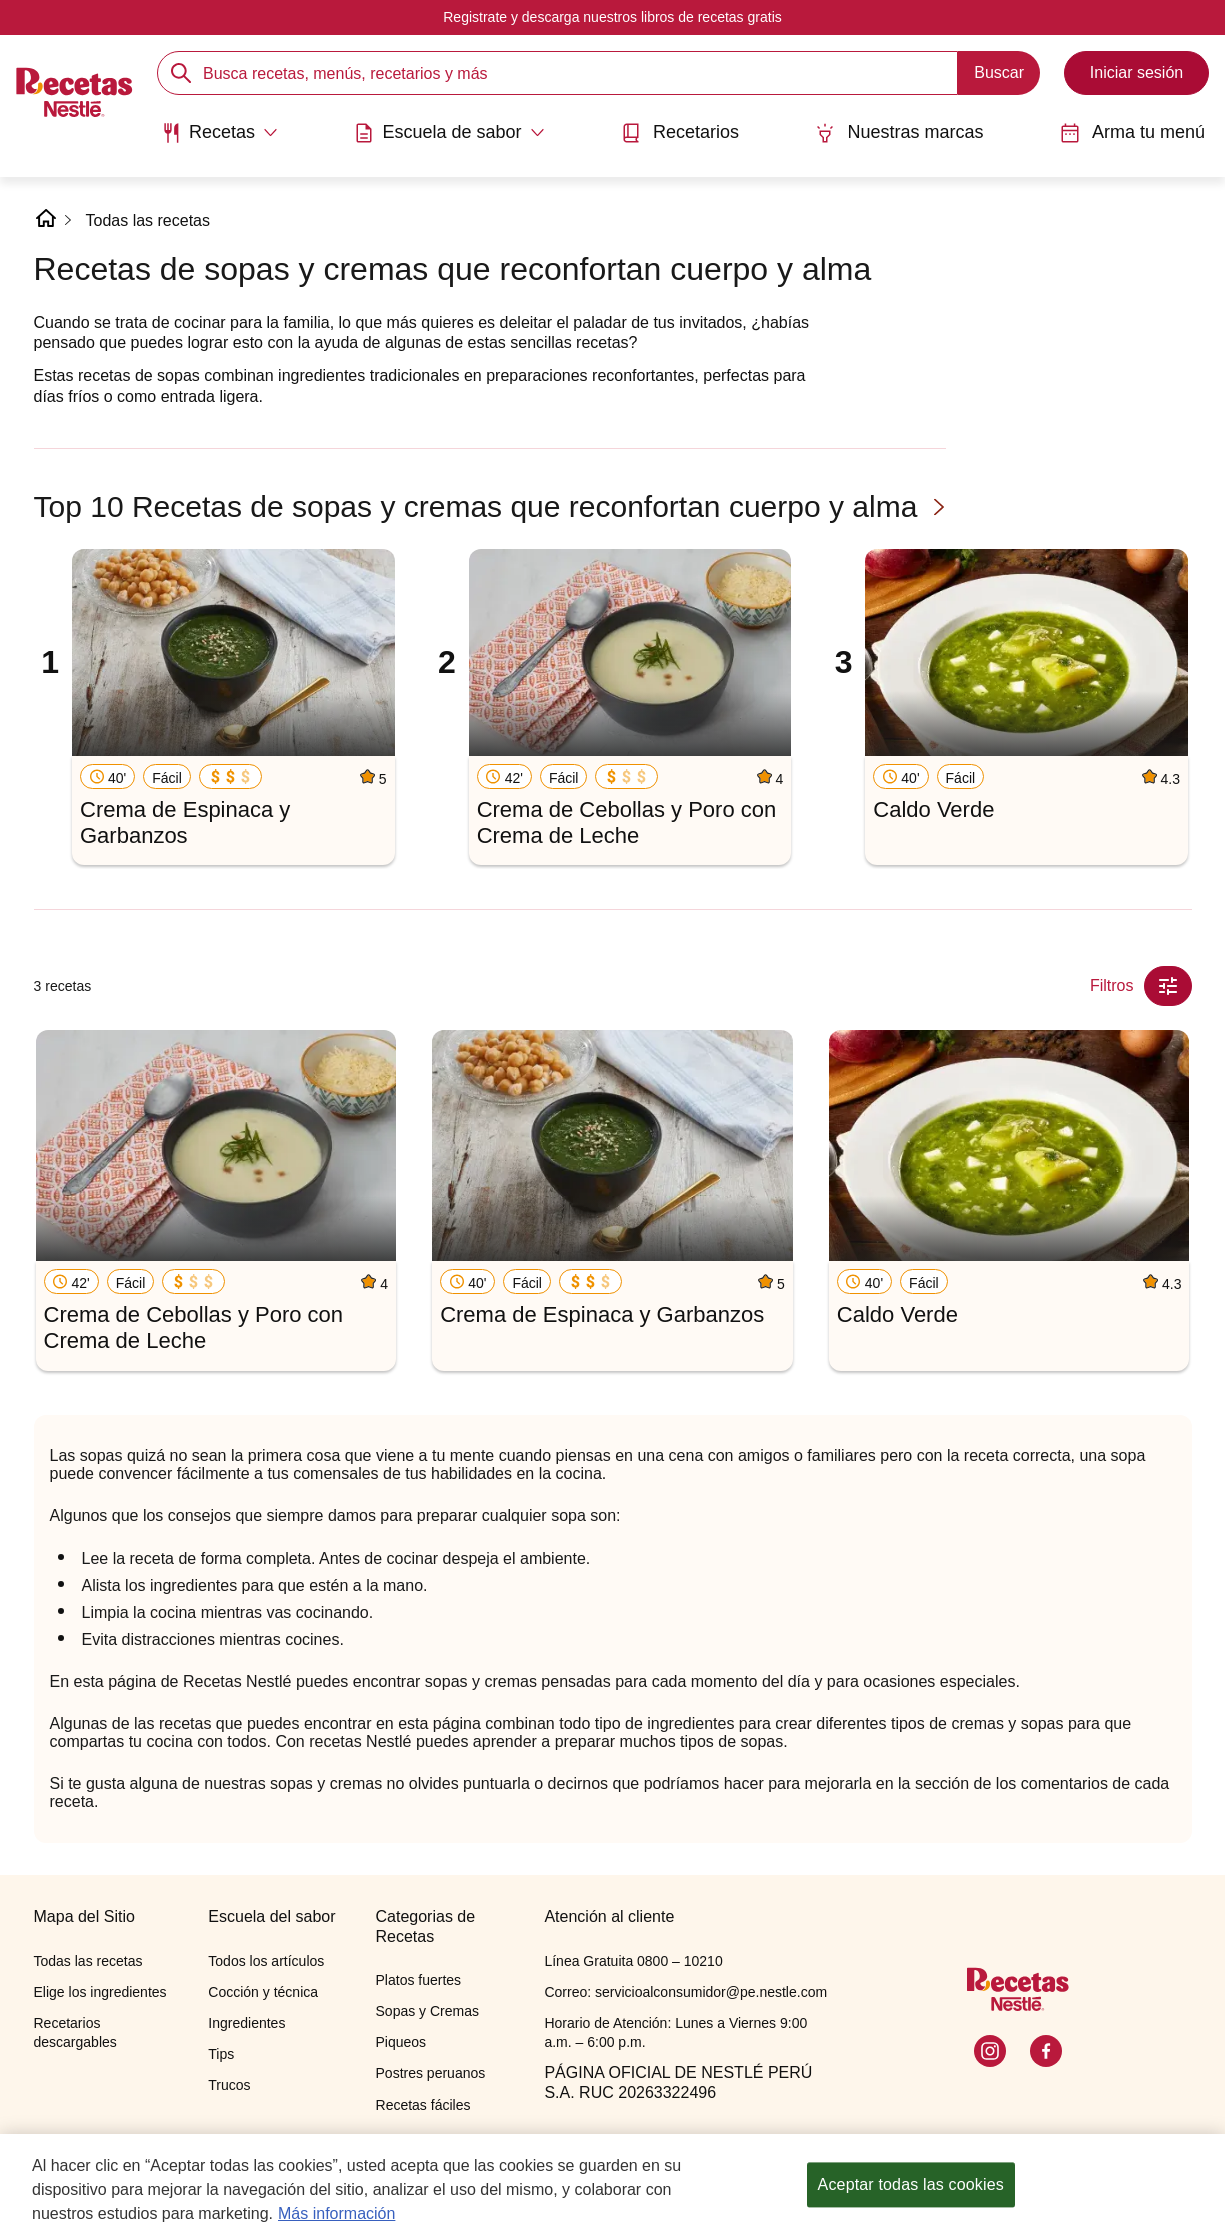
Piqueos (401, 2042)
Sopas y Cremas (427, 2011)
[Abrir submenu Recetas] (219, 133)
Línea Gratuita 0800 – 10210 (633, 1961)
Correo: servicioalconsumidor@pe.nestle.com (685, 1992)
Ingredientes (246, 2023)
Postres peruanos (431, 2073)
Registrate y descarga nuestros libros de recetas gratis (612, 17)
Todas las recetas (148, 220)
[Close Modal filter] (1168, 986)
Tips (221, 2054)
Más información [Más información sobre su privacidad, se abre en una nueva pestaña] (336, 2217)
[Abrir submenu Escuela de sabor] (449, 133)
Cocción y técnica (263, 1992)
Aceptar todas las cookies (911, 2188)
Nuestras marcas (899, 132)
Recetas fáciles (423, 2105)
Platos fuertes (419, 1980)
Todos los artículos (266, 1961)
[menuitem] (219, 140)
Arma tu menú (1132, 132)
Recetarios (680, 132)
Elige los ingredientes (100, 1992)
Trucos (229, 2085)
